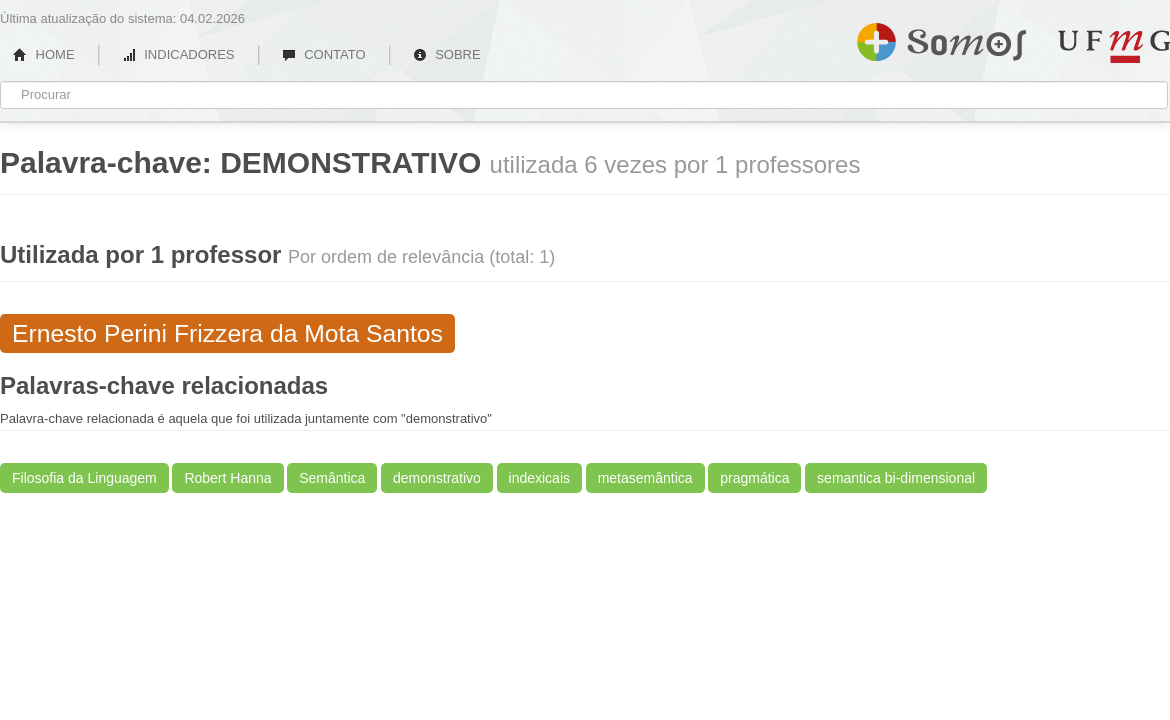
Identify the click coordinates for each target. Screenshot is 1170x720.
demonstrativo (437, 478)
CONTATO (324, 54)
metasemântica (645, 478)
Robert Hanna (227, 478)
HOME (44, 54)
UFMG (1114, 46)
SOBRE (447, 54)
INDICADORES (178, 54)
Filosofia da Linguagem (84, 478)
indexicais (539, 478)
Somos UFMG (941, 38)
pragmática (754, 478)
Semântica (332, 478)
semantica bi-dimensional (896, 478)
